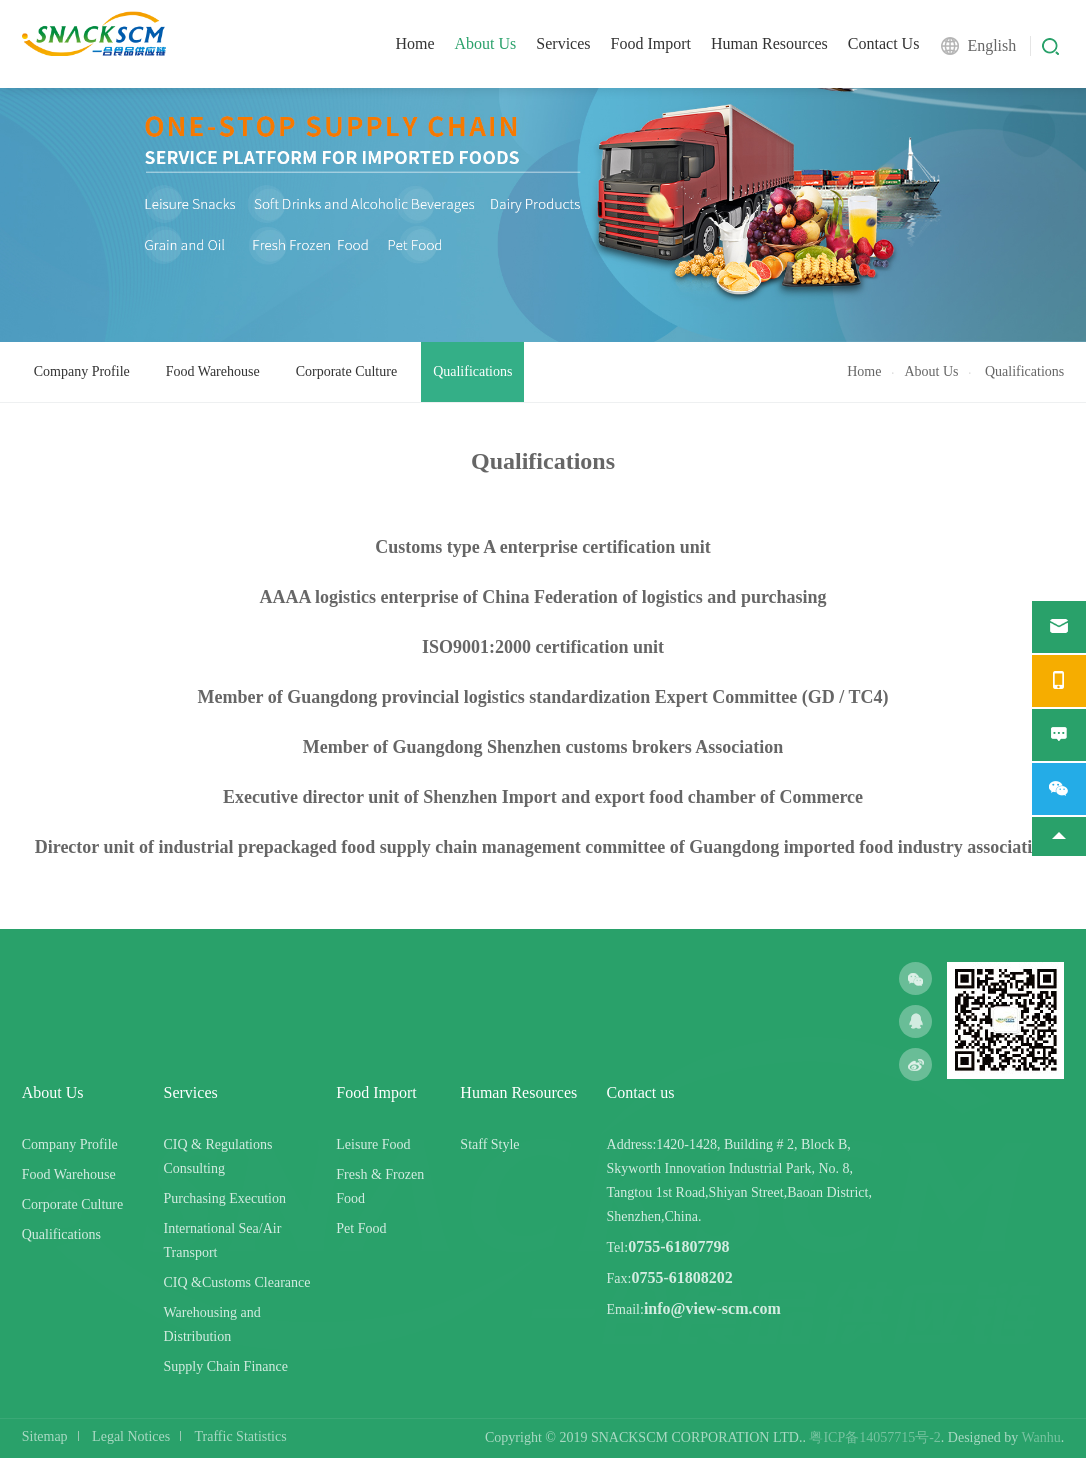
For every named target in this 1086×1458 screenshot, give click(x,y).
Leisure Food (373, 1144)
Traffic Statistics (241, 1436)
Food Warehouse (213, 371)
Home (414, 43)
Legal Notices (131, 1436)
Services (563, 43)
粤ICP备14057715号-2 (874, 1437)
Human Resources (769, 43)
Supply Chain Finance (226, 1366)
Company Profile (82, 371)
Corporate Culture (346, 371)
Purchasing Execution (225, 1198)
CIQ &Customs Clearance (237, 1282)
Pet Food (361, 1228)
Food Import (651, 43)
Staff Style (489, 1144)
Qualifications (472, 371)
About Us (486, 43)
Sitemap (45, 1436)
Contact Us (884, 43)
